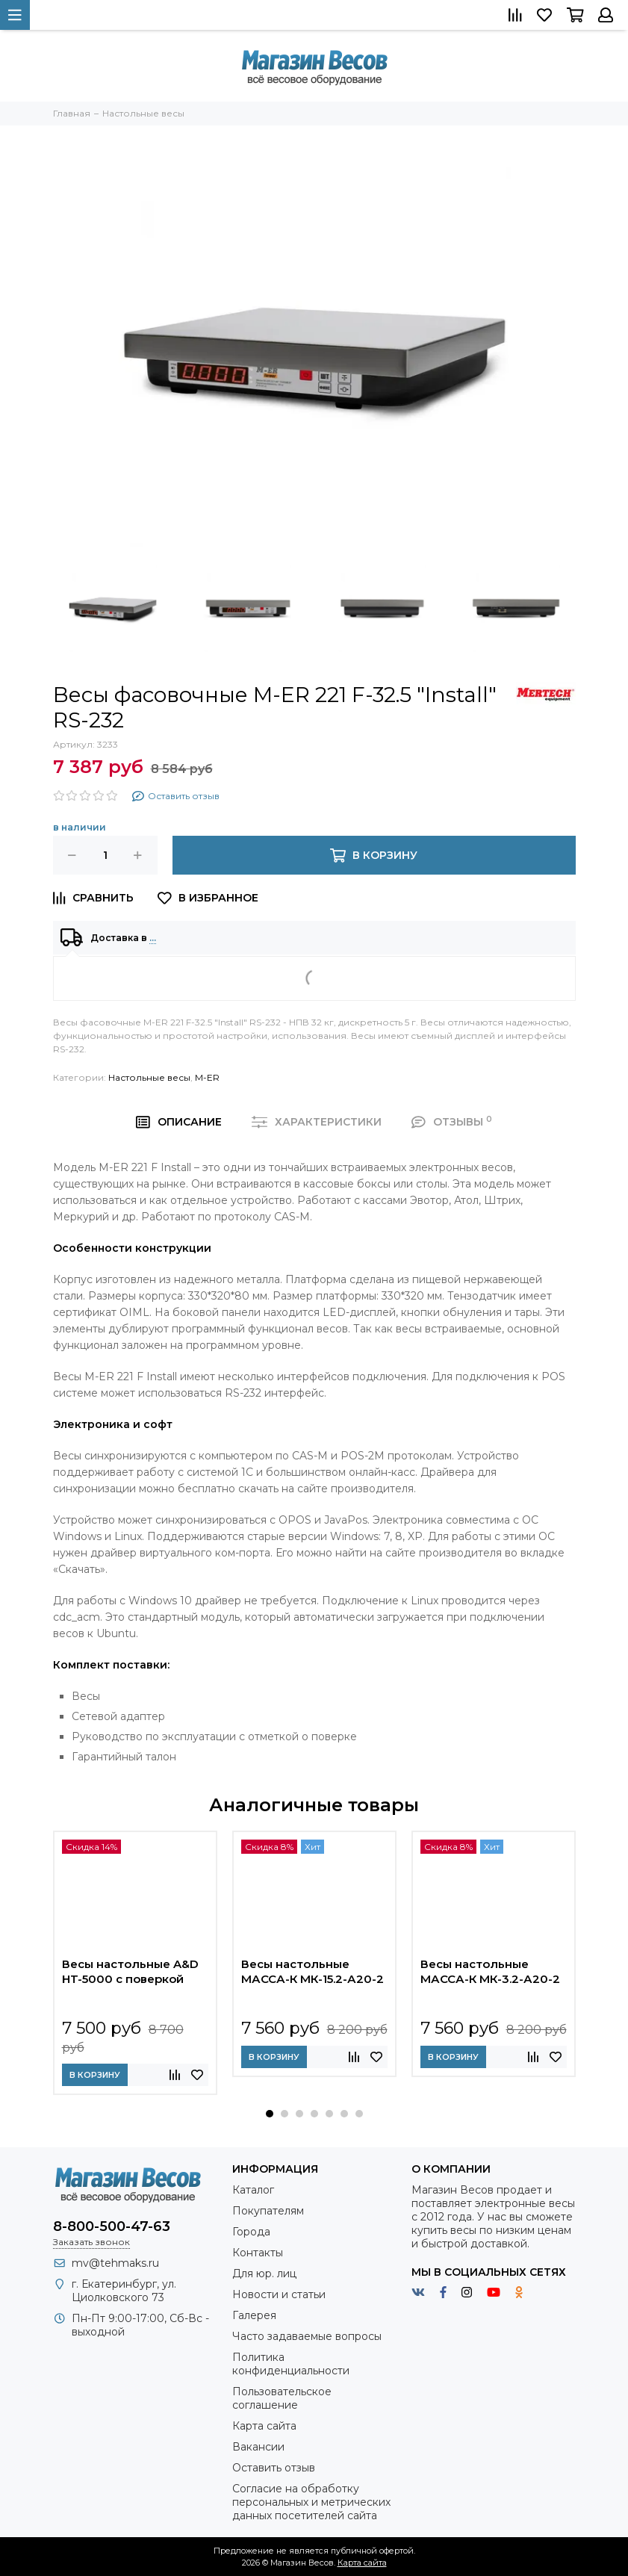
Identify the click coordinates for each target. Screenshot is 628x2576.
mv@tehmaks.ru (115, 2263)
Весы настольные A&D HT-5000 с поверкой (130, 1971)
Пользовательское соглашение (282, 2398)
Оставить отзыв (273, 2467)
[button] (269, 2113)
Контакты (257, 2252)
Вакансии (258, 2447)
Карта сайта (264, 2426)
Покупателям (268, 2210)
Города (251, 2231)
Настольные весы (149, 1077)
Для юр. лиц (264, 2273)
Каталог (253, 2190)
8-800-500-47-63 (111, 2226)
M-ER (207, 1077)
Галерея (254, 2315)
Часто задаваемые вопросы (307, 2336)
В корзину (94, 2075)
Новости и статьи (279, 2294)
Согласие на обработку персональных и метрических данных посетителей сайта (311, 2502)
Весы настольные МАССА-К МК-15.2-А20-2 (312, 1971)
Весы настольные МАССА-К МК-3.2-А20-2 (490, 1971)
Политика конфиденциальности (290, 2363)
